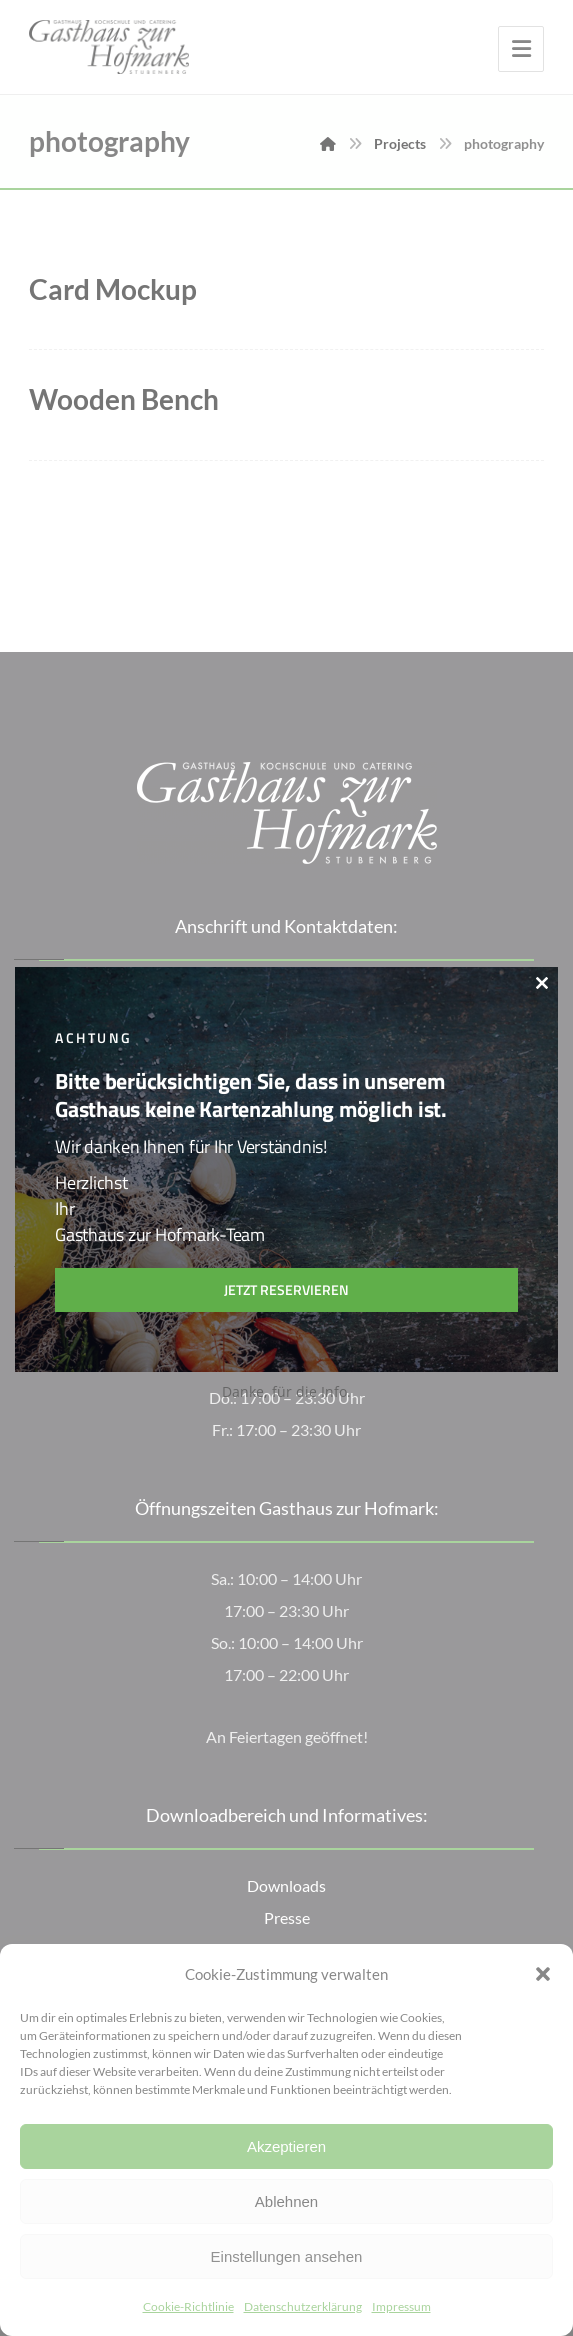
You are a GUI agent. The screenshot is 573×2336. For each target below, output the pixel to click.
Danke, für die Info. (286, 1391)
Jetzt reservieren (286, 1289)
